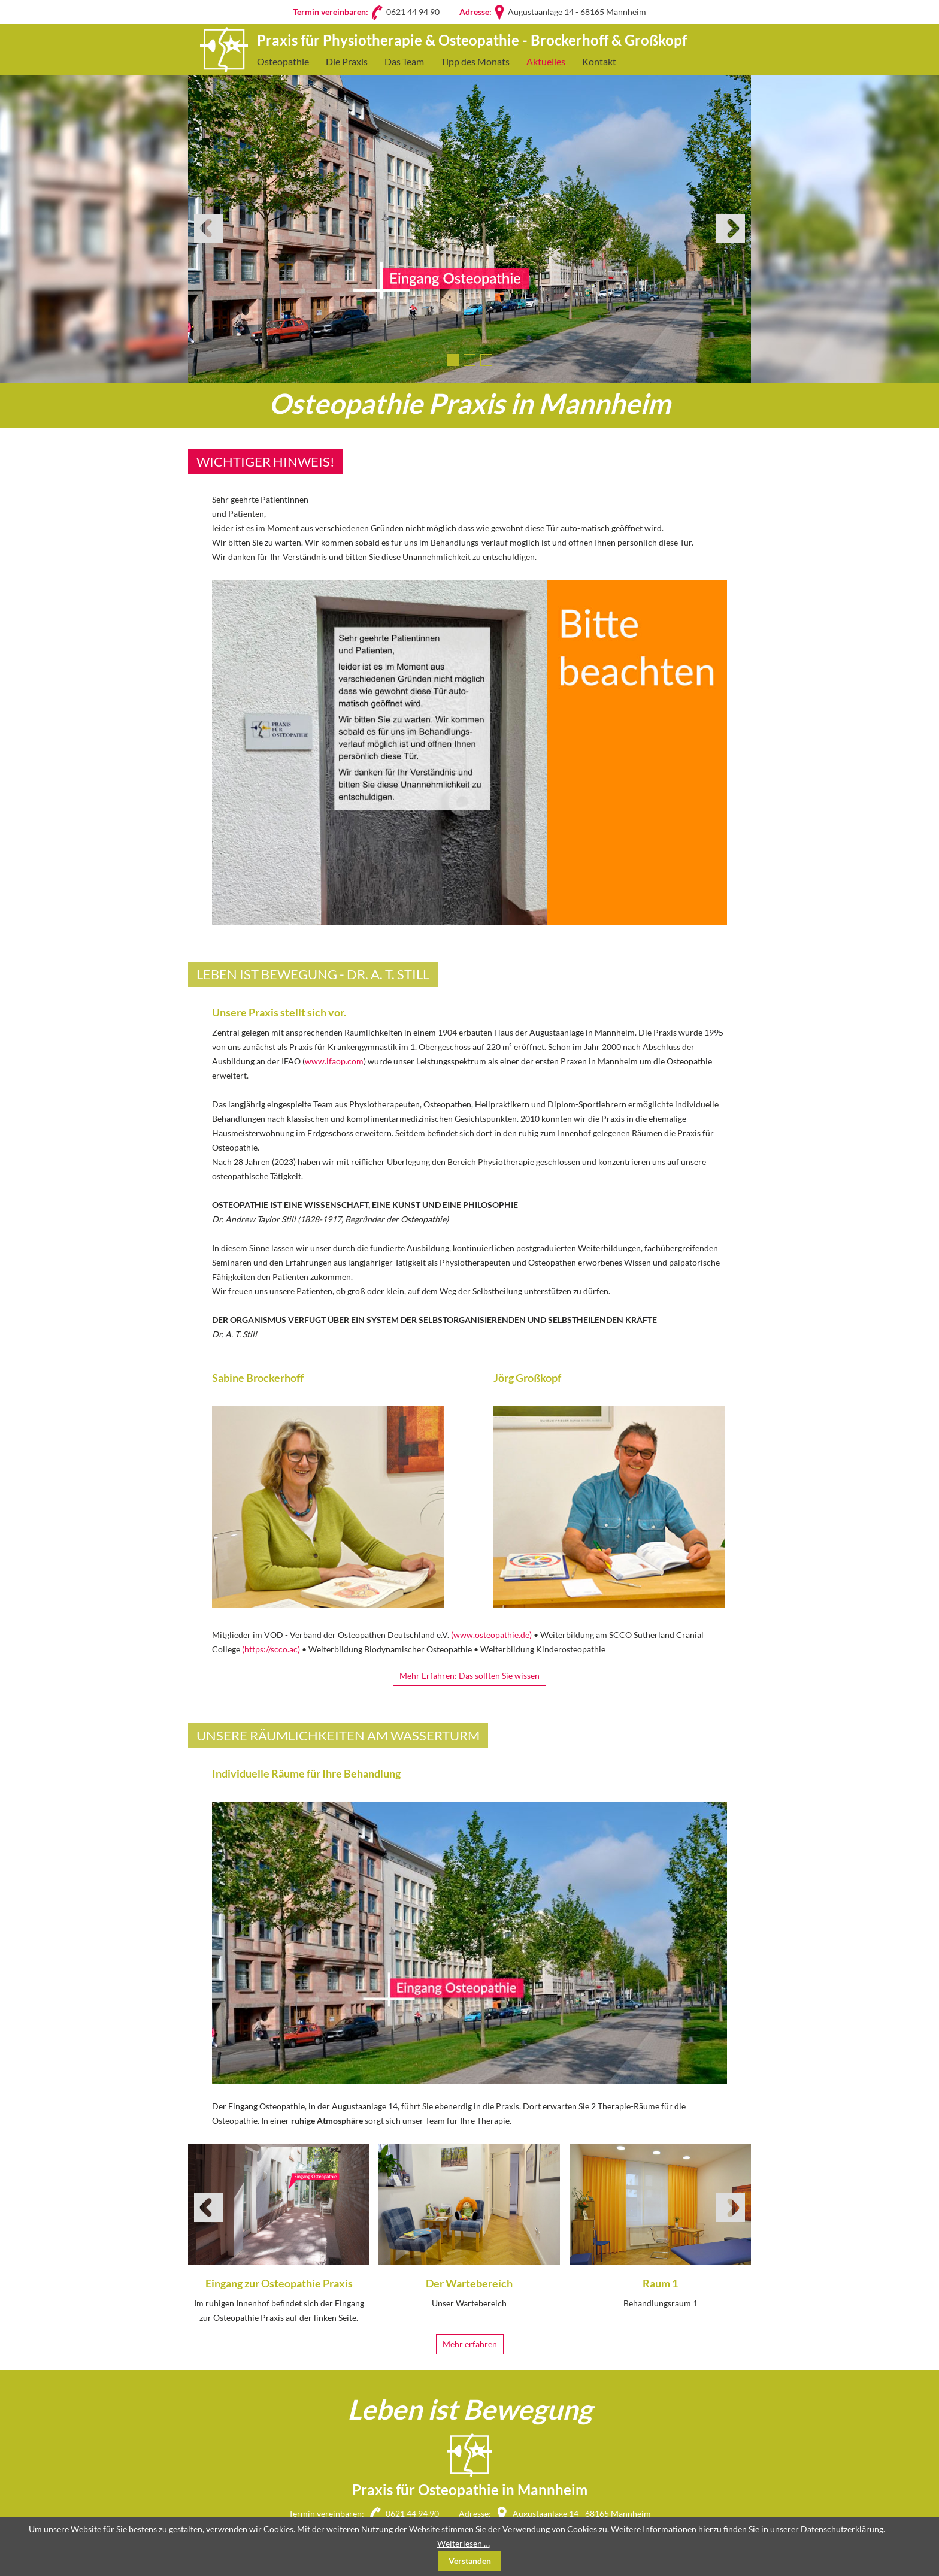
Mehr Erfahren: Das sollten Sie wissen (469, 1675)
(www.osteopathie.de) (491, 1635)
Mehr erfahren (470, 2344)
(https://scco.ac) (271, 1649)
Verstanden (470, 2561)
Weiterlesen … (463, 2543)
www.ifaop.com (334, 1061)
